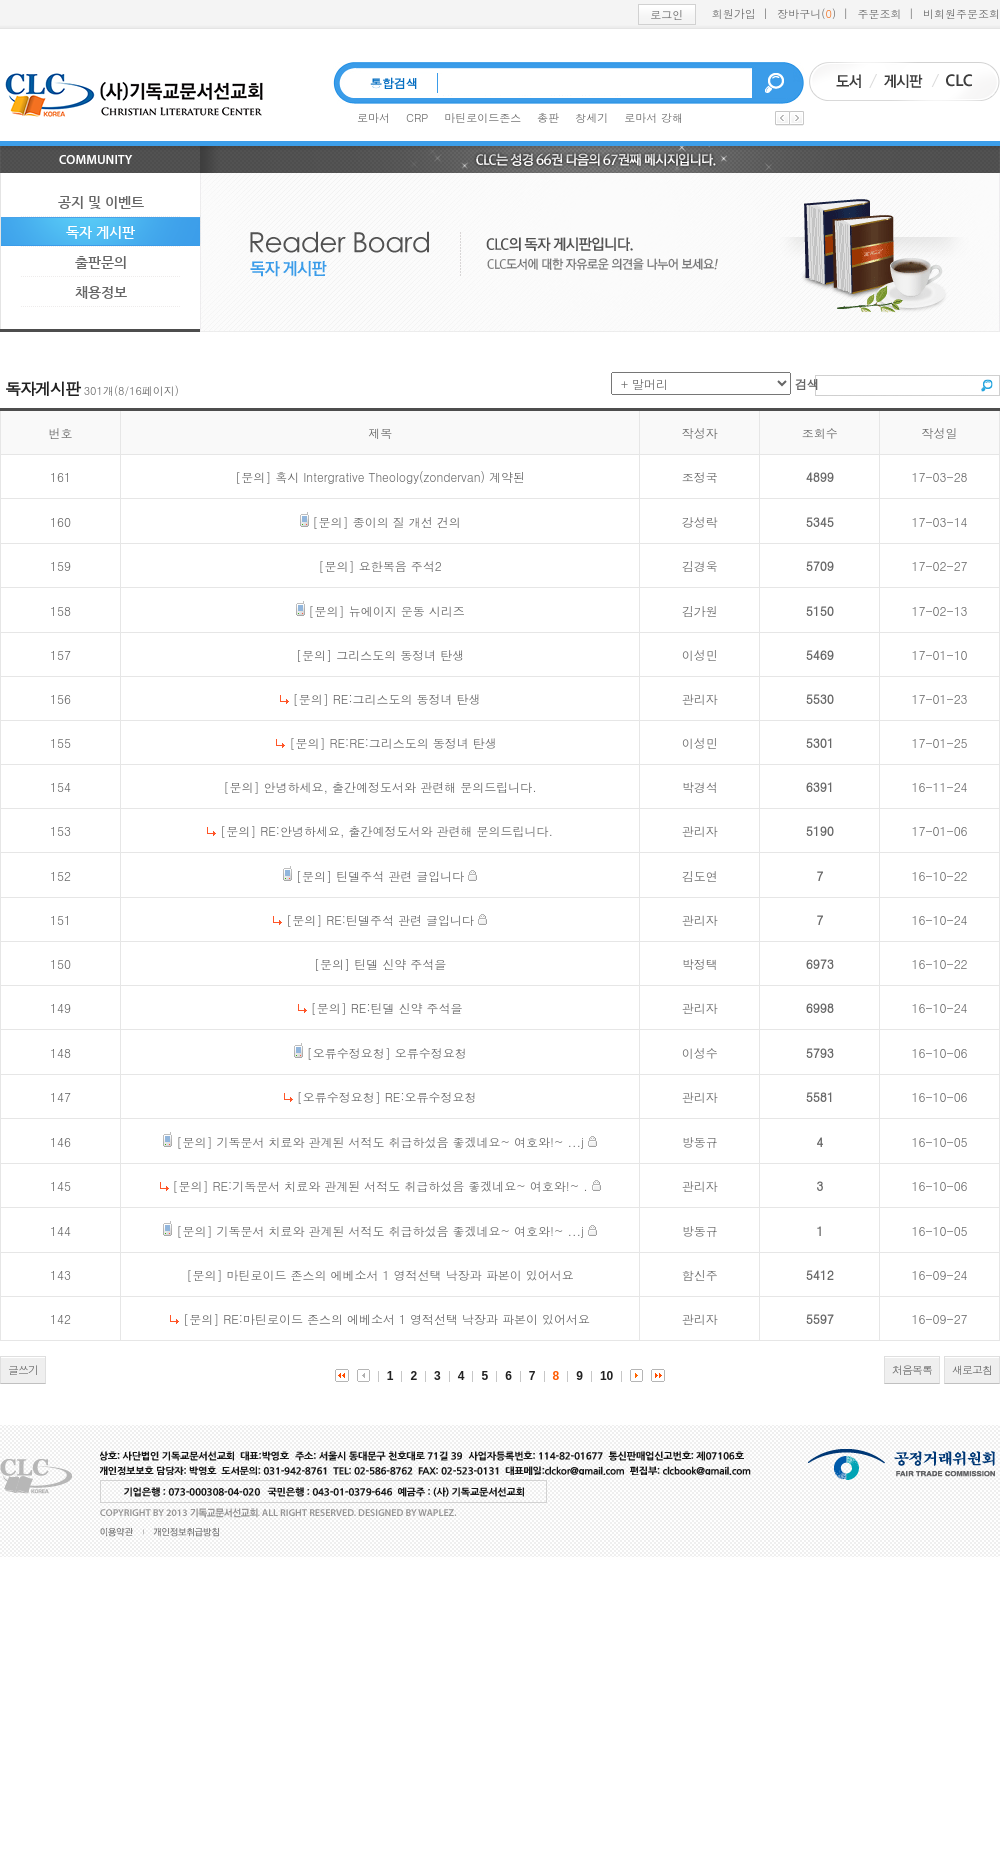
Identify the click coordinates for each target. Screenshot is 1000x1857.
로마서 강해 (653, 117)
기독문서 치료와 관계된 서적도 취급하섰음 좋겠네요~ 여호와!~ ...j (399, 1141)
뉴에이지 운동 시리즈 (407, 610)
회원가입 (734, 13)
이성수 (700, 1052)
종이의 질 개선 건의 (407, 521)
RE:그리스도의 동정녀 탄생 (407, 698)
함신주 (700, 1274)
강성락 (700, 521)
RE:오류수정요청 (431, 1096)
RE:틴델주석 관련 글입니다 (400, 919)
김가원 (700, 610)
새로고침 (972, 1369)
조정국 (700, 476)
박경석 (700, 786)
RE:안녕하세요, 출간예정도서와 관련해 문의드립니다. (406, 830)
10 (606, 1376)
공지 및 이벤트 (101, 202)
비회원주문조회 (961, 13)
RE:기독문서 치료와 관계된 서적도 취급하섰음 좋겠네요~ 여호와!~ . (400, 1185)
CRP (417, 117)
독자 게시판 (100, 232)
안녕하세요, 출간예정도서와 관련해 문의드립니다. (400, 786)
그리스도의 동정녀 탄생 (400, 654)
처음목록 (912, 1369)
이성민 (700, 654)
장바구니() (806, 13)
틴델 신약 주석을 (400, 963)
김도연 (700, 875)
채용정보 (101, 292)
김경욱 (700, 565)
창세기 (591, 117)
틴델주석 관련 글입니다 (400, 875)
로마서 (373, 117)
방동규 (700, 1141)
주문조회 (880, 13)
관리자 (700, 698)
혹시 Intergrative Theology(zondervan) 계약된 (400, 476)
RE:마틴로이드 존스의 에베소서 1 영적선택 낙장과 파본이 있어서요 (406, 1318)
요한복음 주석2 (400, 565)
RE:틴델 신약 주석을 (407, 1007)
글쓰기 (23, 1369)
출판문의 (101, 262)
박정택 (700, 963)
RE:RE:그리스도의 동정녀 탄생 (412, 742)
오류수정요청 (431, 1052)
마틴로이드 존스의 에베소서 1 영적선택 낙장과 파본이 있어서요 (400, 1274)
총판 (548, 117)
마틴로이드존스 (482, 117)
